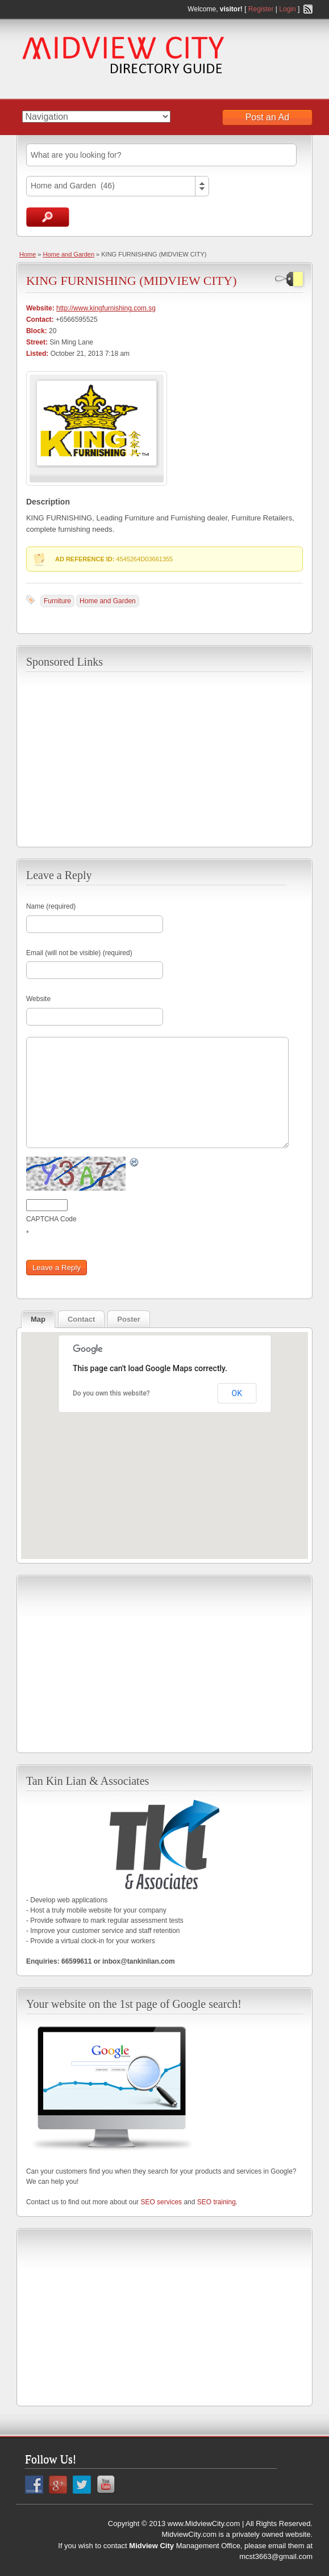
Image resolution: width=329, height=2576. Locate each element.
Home (27, 254)
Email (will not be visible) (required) (79, 953)
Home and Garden (69, 254)
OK (237, 1393)
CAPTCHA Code (51, 1219)
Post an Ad (267, 117)
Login (287, 9)
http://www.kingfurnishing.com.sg (106, 308)
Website (38, 999)
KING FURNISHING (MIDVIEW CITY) (131, 281)
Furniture (57, 601)
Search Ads (47, 217)
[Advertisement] (164, 758)
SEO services (161, 2202)
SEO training (216, 2202)
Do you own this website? (111, 1393)
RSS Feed (308, 9)
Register (261, 9)
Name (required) (51, 906)
